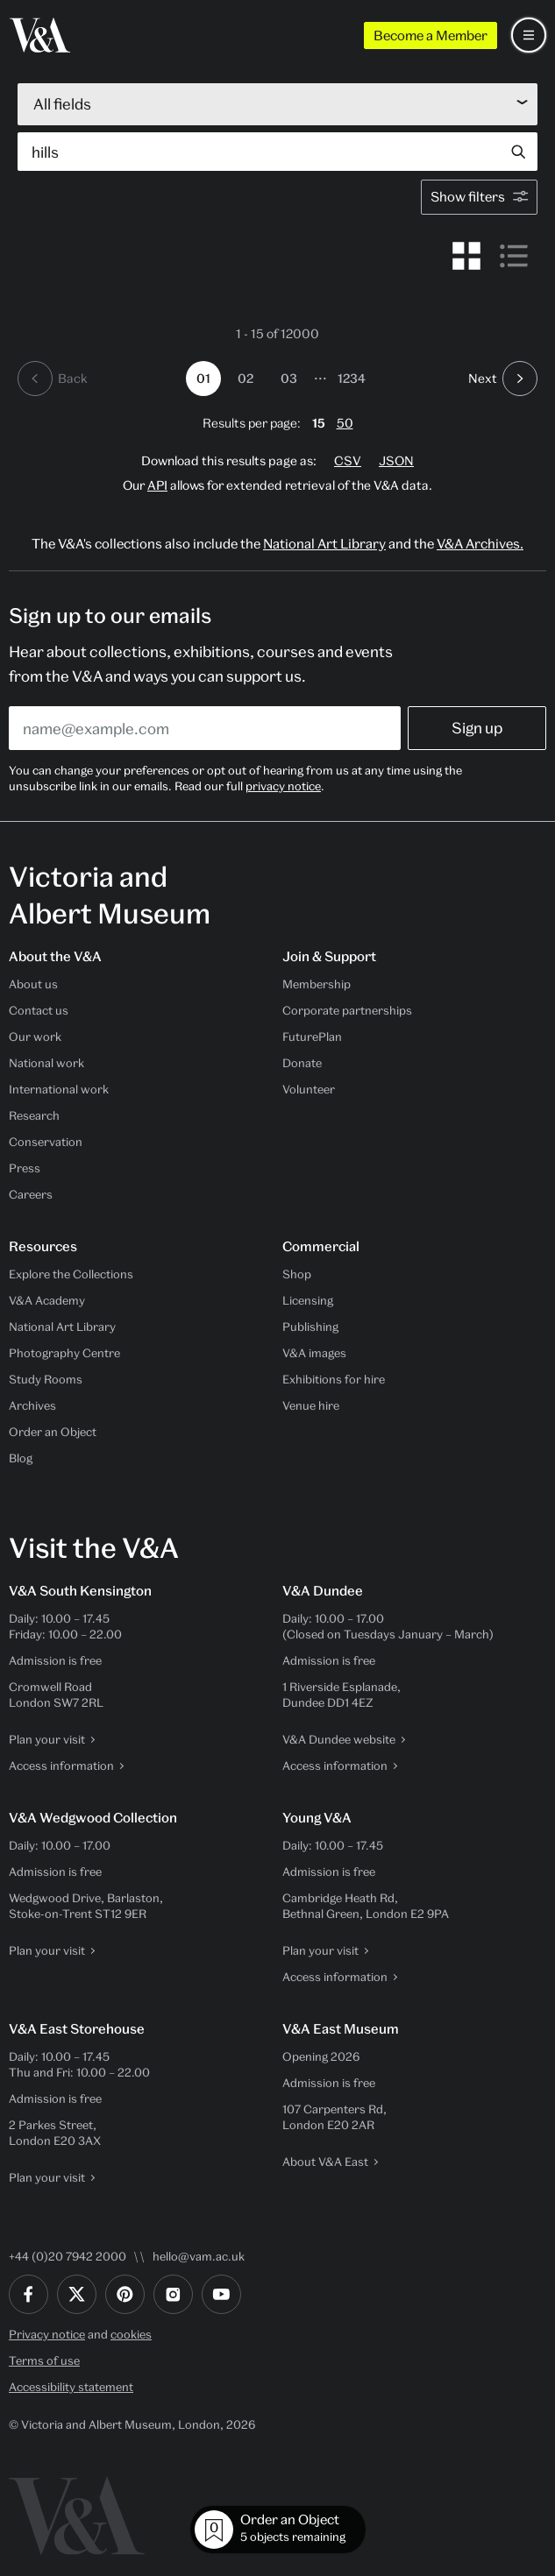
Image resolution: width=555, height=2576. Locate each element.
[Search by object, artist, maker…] (258, 151)
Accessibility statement (71, 2387)
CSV (347, 460)
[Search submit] (518, 151)
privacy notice (283, 786)
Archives (32, 1405)
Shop (296, 1274)
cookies (131, 2334)
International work (59, 1089)
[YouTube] (221, 2294)
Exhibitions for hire (333, 1379)
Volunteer (308, 1089)
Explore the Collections (71, 1274)
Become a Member (430, 35)
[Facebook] (28, 2294)
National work (46, 1063)
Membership (316, 984)
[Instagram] (173, 2294)
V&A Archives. (480, 543)
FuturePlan (312, 1037)
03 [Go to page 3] (289, 378)
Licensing (307, 1300)
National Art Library (324, 543)
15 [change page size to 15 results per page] (318, 422)
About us (33, 984)
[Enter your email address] (205, 728)
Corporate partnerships (347, 1010)
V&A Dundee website (338, 1739)
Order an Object (52, 1432)
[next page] (502, 378)
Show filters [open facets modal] (481, 196)
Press (24, 1168)
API (157, 485)
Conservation (45, 1142)
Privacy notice (47, 2334)
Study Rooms (45, 1379)
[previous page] (53, 378)
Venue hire (310, 1405)
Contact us (38, 1010)
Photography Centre (64, 1353)
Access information (61, 1766)
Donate (302, 1063)
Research (34, 1115)
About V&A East (325, 2162)
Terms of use (44, 2360)
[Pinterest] (125, 2294)
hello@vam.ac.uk (199, 2256)
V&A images (314, 1353)
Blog (20, 1458)
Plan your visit (47, 1739)
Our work (35, 1037)
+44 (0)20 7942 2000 (67, 2256)
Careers (31, 1194)
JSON (396, 460)
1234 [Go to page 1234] (352, 378)
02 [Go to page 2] (245, 378)
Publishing (310, 1327)
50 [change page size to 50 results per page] (345, 422)
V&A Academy (47, 1300)
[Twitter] (76, 2294)
